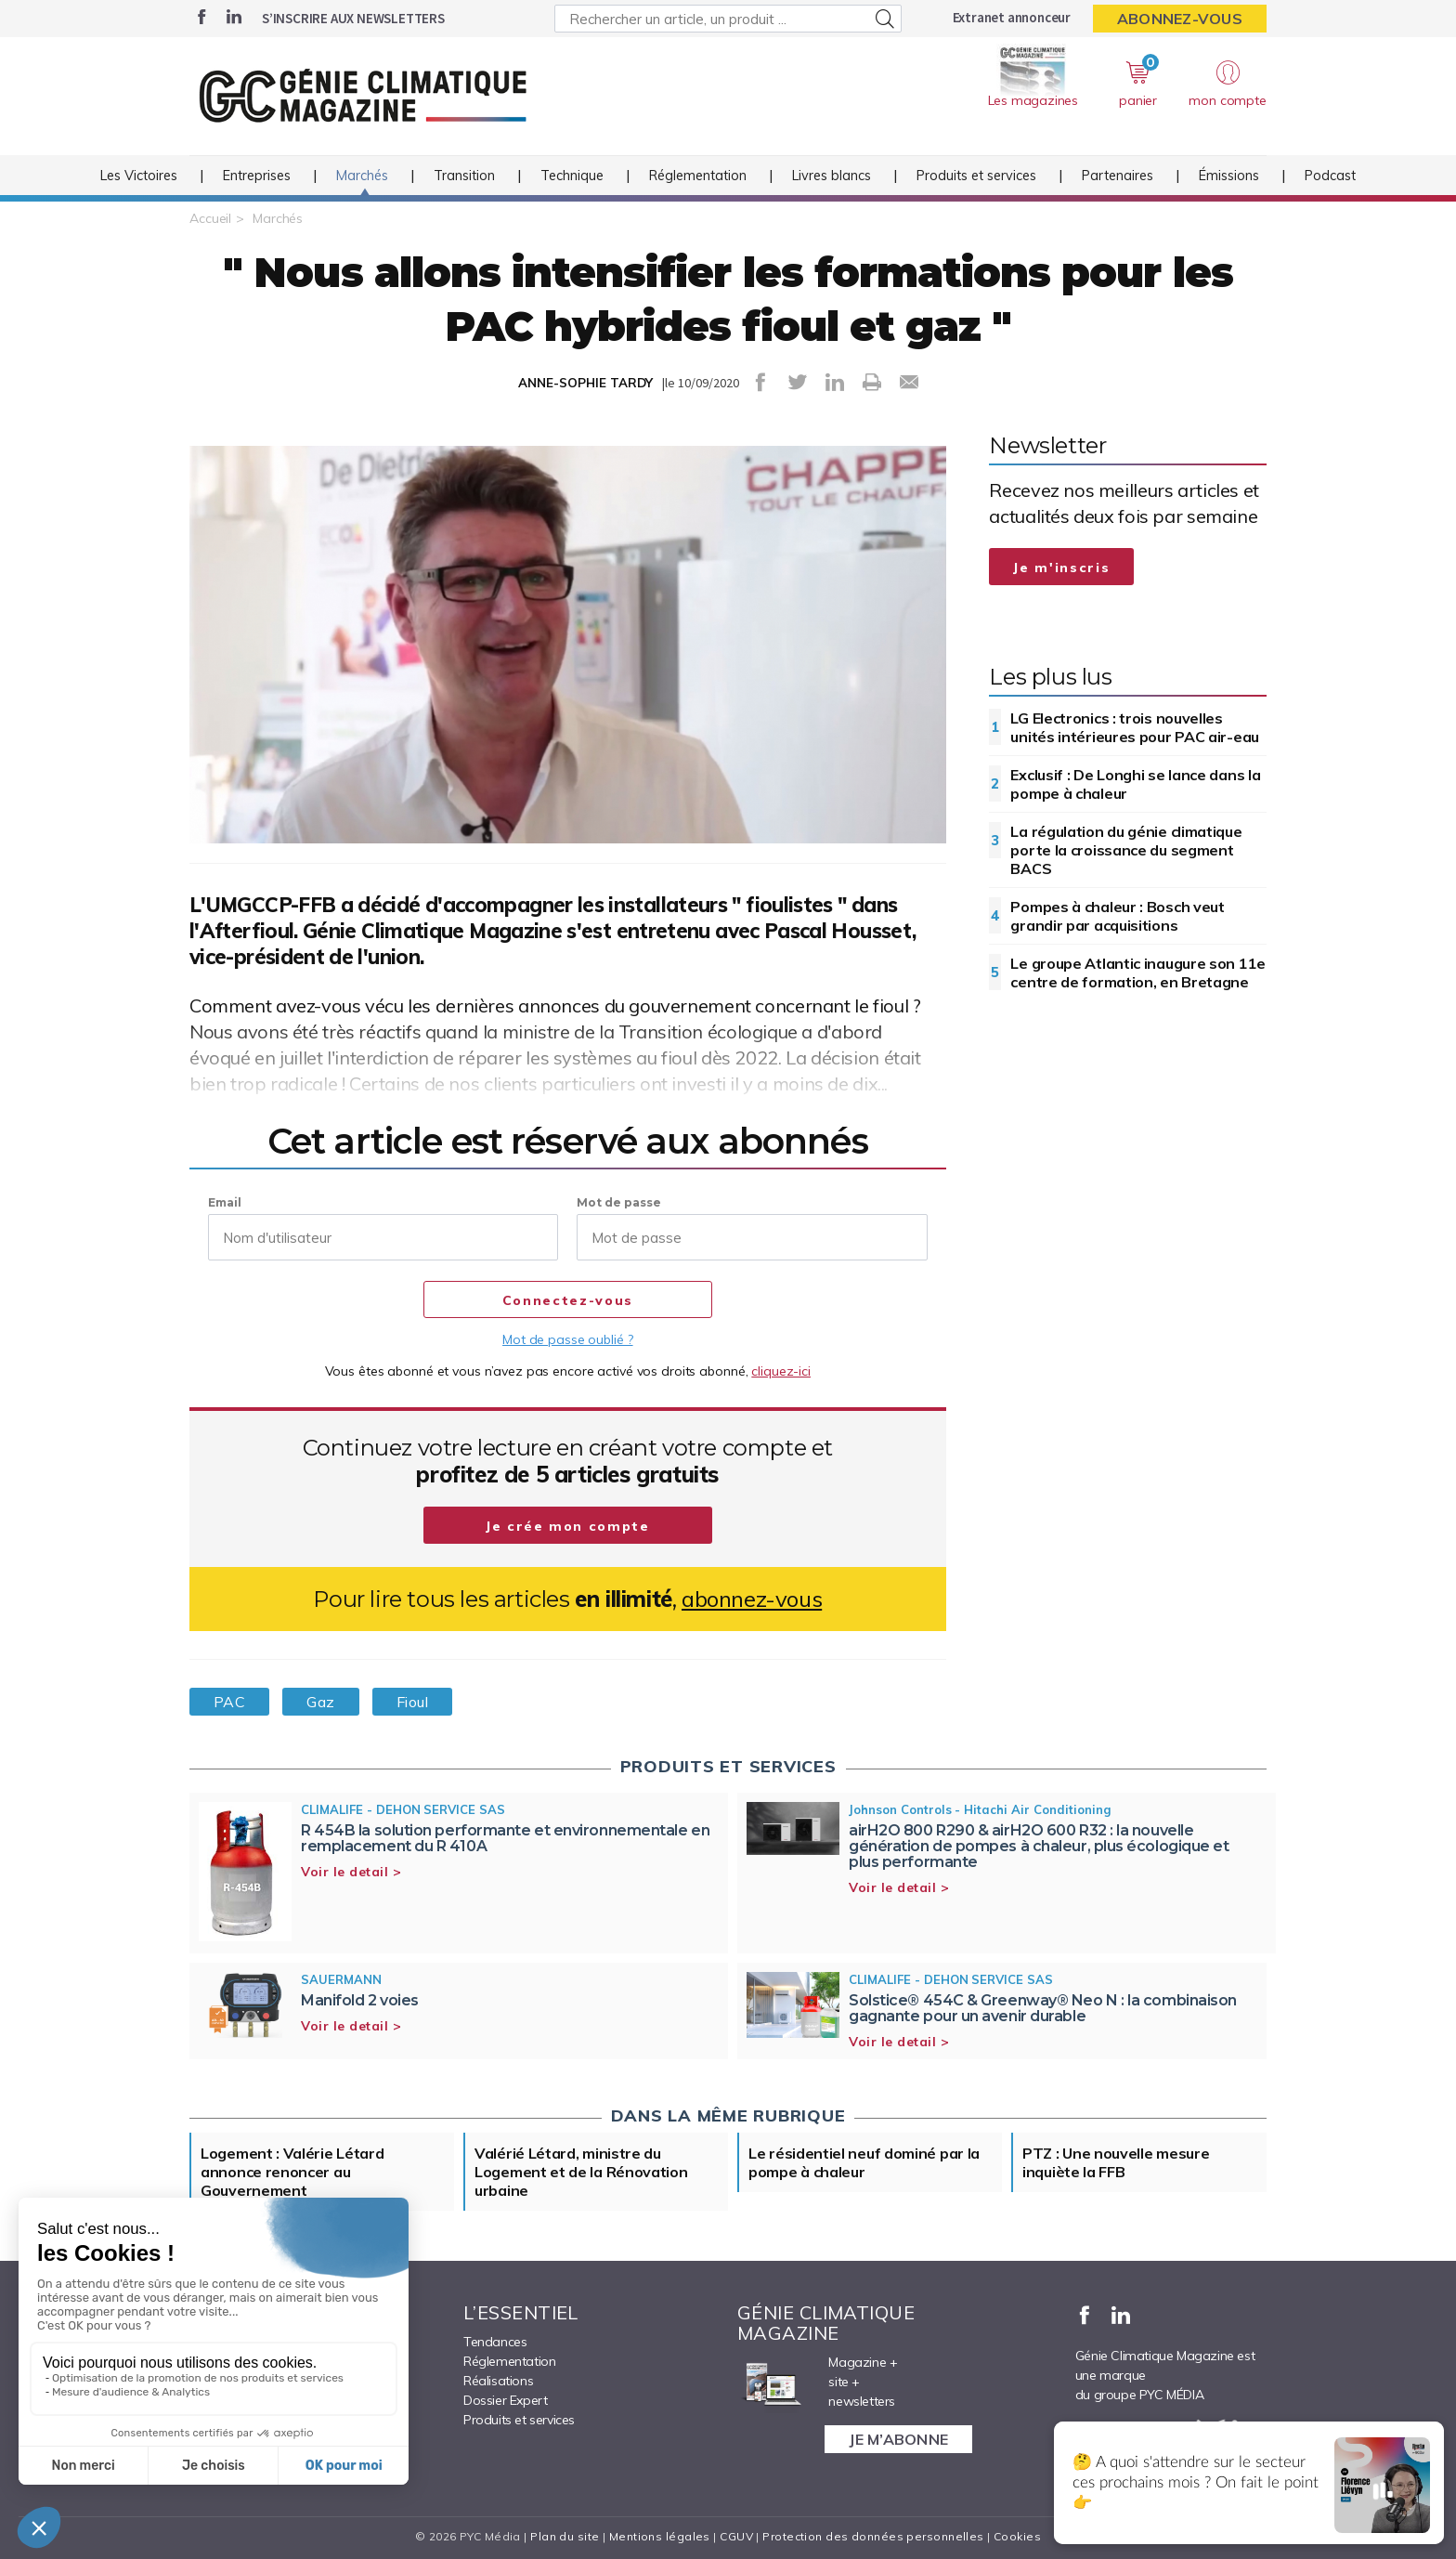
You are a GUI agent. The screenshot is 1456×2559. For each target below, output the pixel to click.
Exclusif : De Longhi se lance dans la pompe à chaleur (1135, 784)
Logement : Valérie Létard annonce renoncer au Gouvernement (292, 2172)
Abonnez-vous (1179, 18)
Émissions (1229, 175)
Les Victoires (138, 175)
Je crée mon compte (568, 1526)
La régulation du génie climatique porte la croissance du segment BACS (1126, 850)
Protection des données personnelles (872, 2536)
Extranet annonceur (1012, 17)
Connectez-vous (567, 1300)
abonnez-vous (752, 1599)
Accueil (210, 218)
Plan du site (564, 2536)
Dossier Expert (505, 2400)
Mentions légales (659, 2536)
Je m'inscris (1061, 567)
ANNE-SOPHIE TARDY (585, 382)
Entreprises (257, 175)
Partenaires (1117, 175)
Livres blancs (831, 175)
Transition (464, 175)
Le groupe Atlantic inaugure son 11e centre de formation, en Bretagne (1138, 972)
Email (224, 1202)
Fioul (412, 1701)
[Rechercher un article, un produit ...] (727, 19)
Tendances (494, 2341)
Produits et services (976, 175)
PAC (229, 1701)
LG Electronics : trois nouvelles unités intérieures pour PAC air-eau (1134, 727)
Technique (572, 175)
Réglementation (698, 175)
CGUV (736, 2536)
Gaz (320, 1701)
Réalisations (498, 2380)
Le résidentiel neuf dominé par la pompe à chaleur (864, 2162)
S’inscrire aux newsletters (353, 18)
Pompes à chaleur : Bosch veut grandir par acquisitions (1117, 915)
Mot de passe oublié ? (567, 1339)
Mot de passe (619, 1202)
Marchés (362, 175)
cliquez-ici (781, 1371)
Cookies (1017, 2536)
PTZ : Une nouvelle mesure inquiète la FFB (1116, 2162)
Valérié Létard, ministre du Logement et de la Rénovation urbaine (581, 2172)
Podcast (1330, 175)
